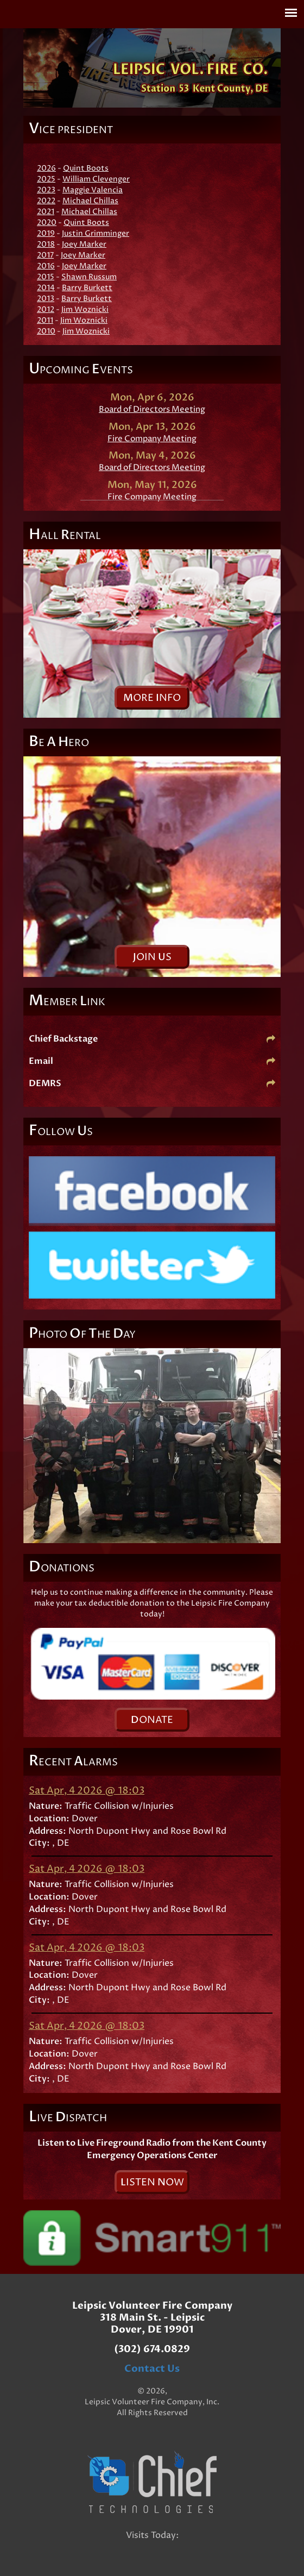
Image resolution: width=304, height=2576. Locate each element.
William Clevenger (96, 179)
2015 (45, 277)
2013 (45, 298)
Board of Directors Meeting (152, 409)
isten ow (152, 2182)
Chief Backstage (152, 1039)
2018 (46, 244)
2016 (46, 266)
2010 (46, 331)
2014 (46, 288)
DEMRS (152, 1083)
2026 (46, 168)
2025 (46, 179)
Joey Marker (84, 244)
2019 (46, 233)
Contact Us (152, 2369)
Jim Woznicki (85, 309)
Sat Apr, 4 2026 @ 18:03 (86, 1790)
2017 (45, 255)
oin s (152, 957)
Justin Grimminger (95, 233)
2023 (46, 190)
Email (152, 1061)
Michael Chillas (90, 201)
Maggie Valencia (92, 190)
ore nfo (152, 698)
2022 (46, 201)
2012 (45, 309)
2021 (45, 211)
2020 (46, 222)
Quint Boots (86, 168)
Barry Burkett (87, 288)
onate (152, 1720)
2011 (45, 320)
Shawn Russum (89, 277)
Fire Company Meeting (152, 438)
